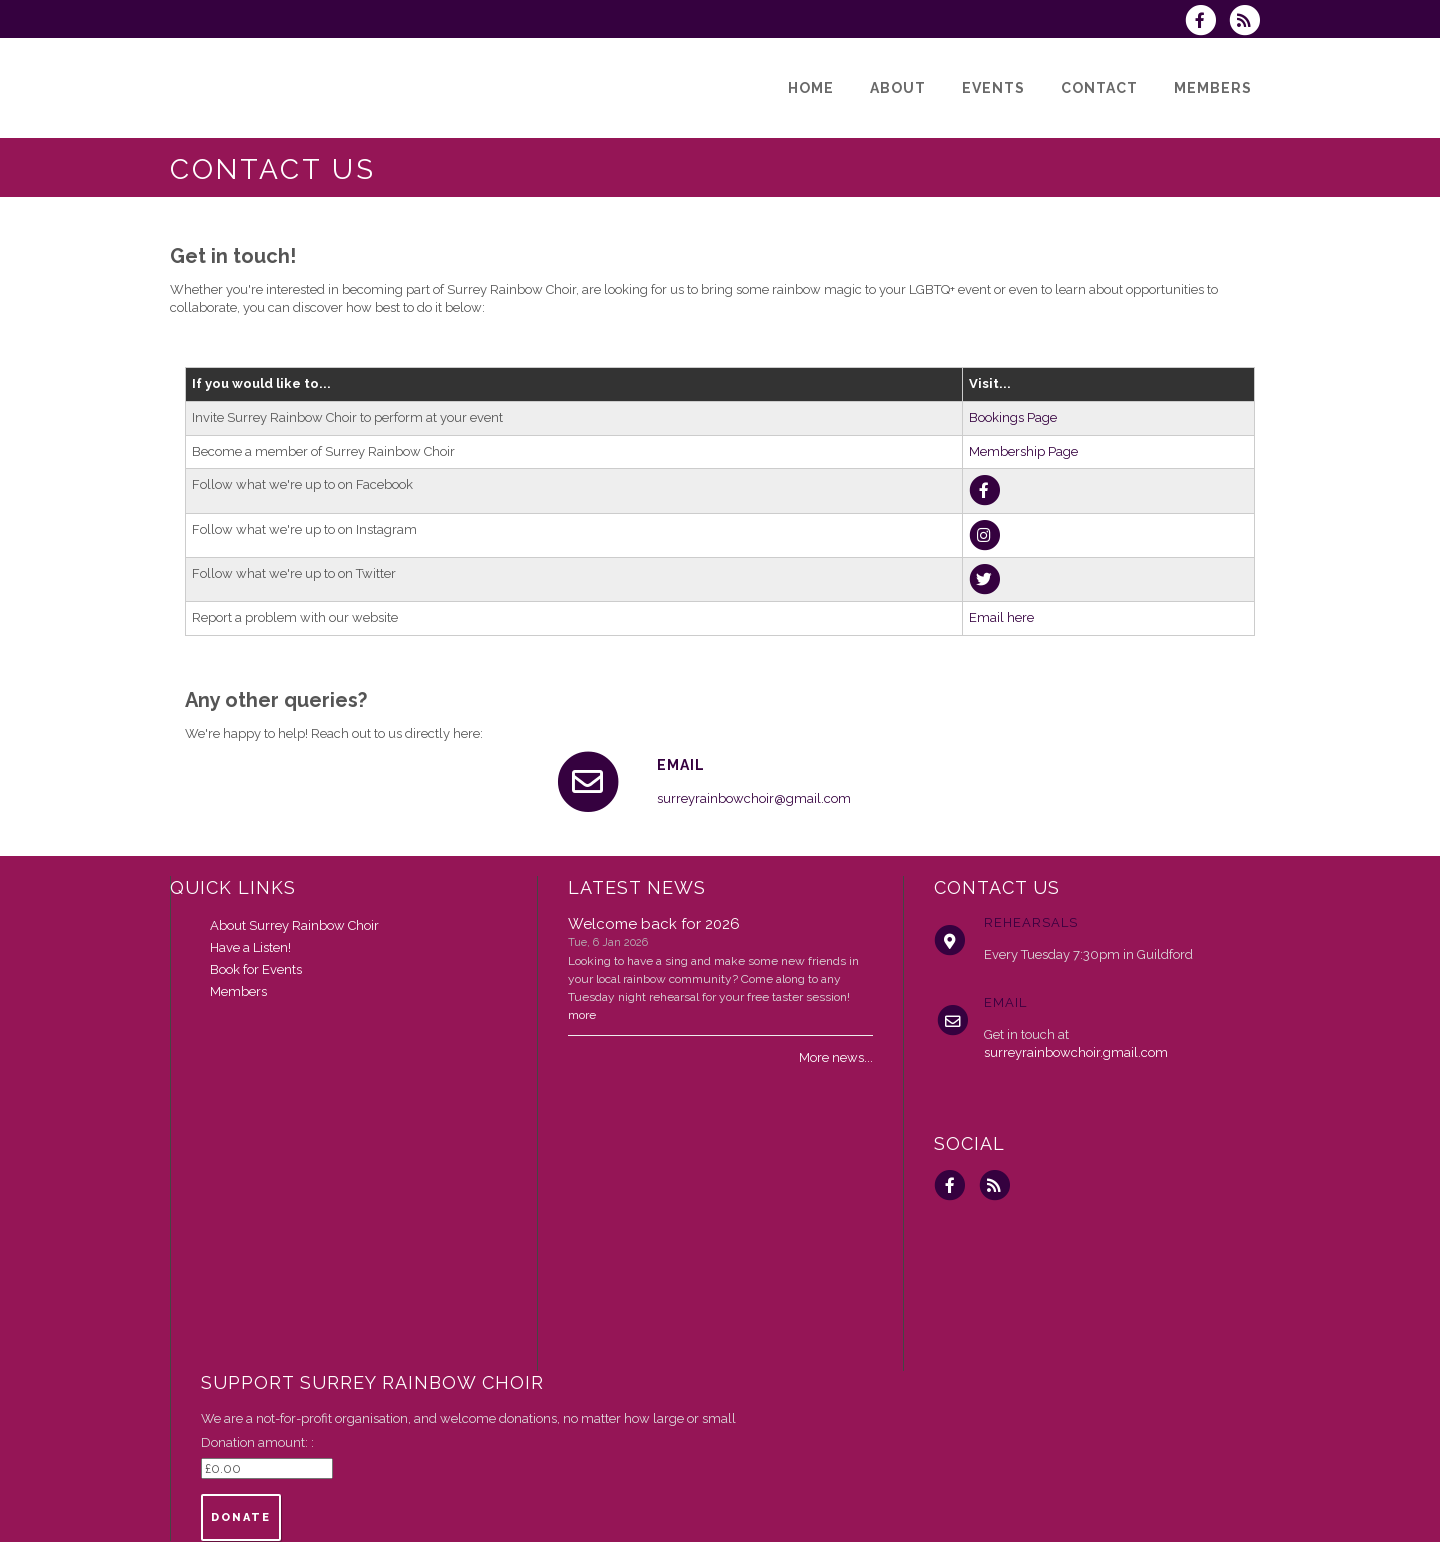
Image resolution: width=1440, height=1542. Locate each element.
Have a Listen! (250, 947)
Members (238, 991)
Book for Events (256, 969)
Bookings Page (1013, 417)
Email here (1001, 617)
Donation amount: (256, 1442)
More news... (836, 1057)
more (582, 1015)
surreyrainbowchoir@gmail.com (754, 798)
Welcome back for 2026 (654, 924)
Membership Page (1023, 451)
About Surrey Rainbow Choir (294, 925)
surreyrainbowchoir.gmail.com (1076, 1052)
